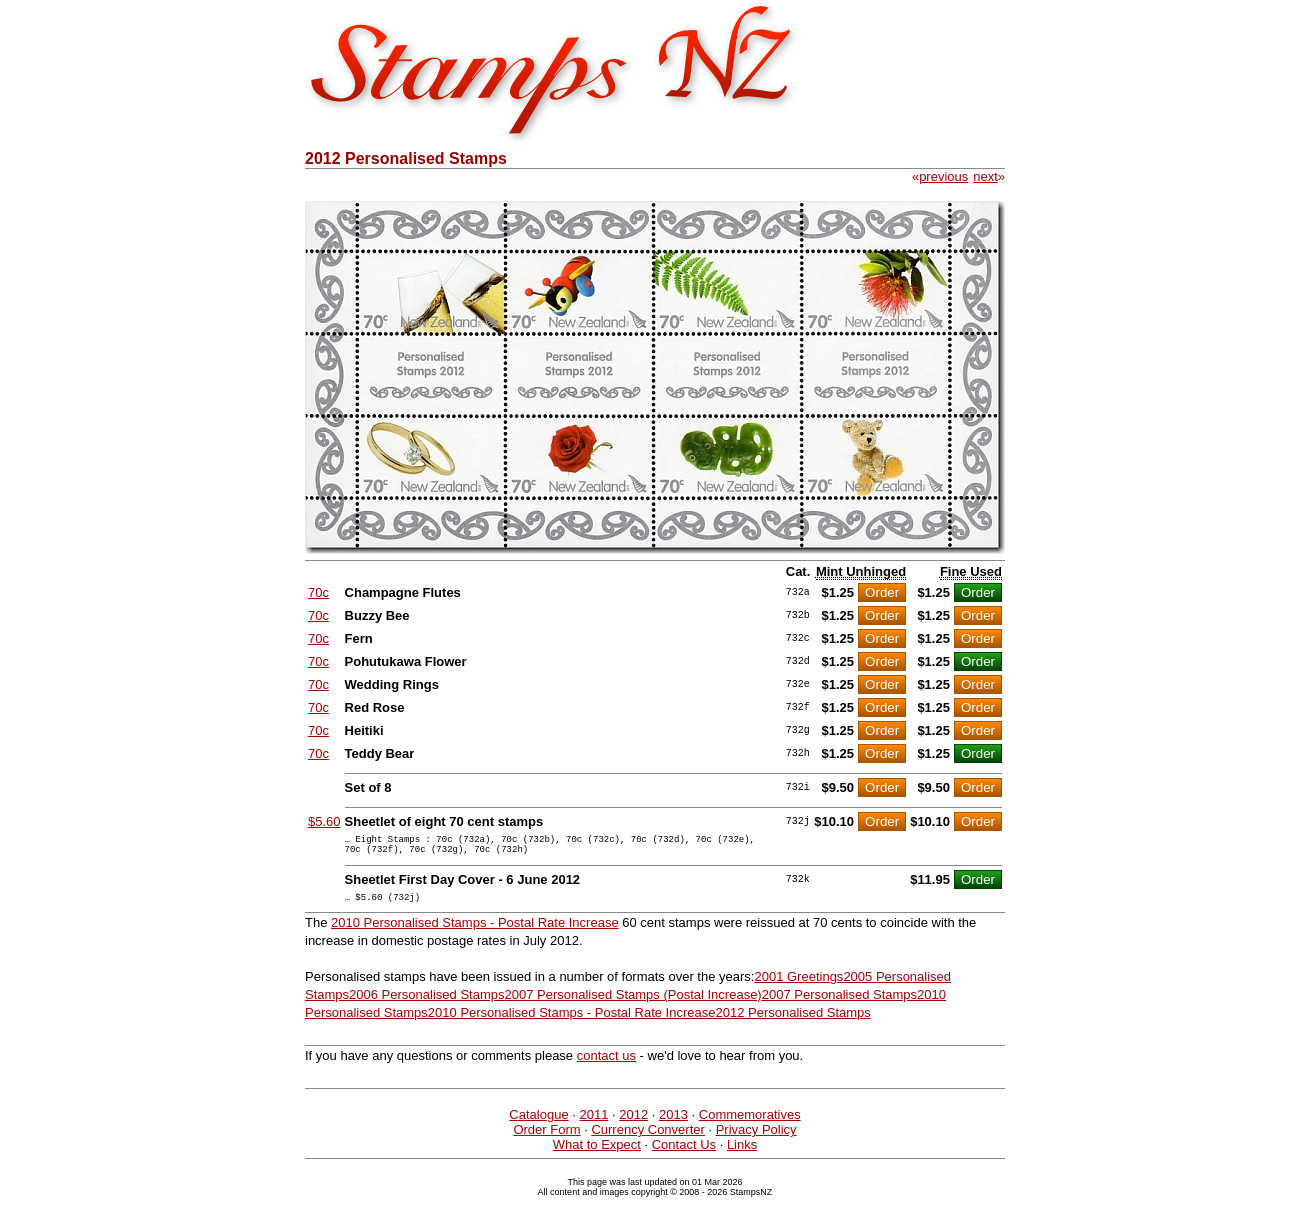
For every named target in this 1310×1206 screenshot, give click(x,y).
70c (318, 592)
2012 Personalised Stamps (792, 1021)
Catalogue (538, 1123)
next (985, 176)
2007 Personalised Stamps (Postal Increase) (632, 1003)
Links (742, 1153)
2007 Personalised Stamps (839, 1003)
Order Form (546, 1138)
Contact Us (684, 1153)
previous (943, 176)
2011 (593, 1123)
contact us (606, 1064)
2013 (673, 1123)
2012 (633, 1123)
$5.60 (324, 821)
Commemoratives (750, 1123)
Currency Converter (647, 1138)
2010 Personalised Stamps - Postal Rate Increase (475, 931)
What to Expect (597, 1153)
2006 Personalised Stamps (426, 1003)
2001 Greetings (798, 985)
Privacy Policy (756, 1138)
